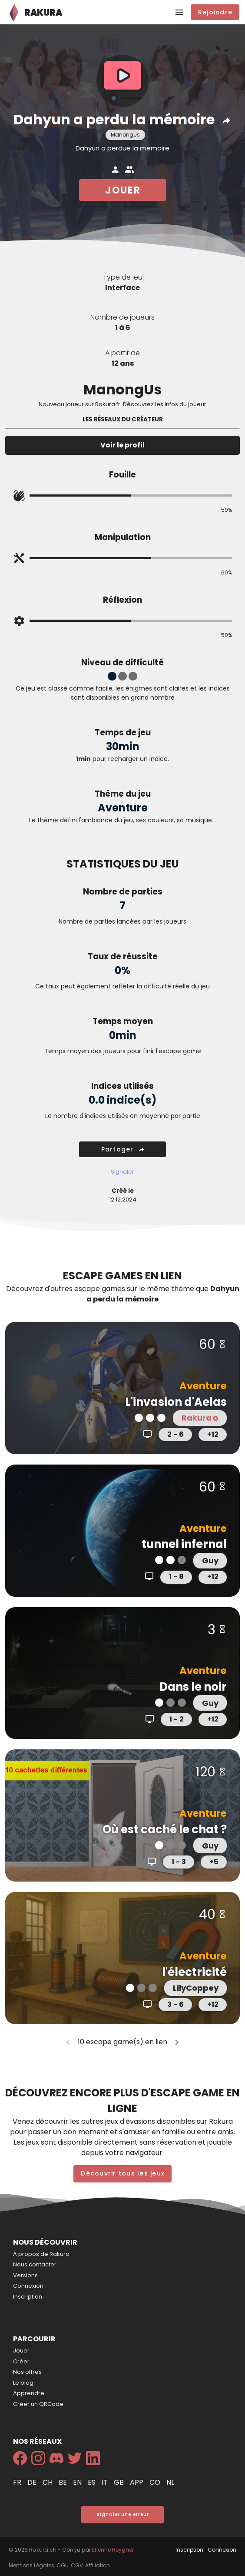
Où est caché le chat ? (165, 1829)
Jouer (21, 2350)
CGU (62, 2565)
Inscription (27, 2296)
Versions (25, 2275)
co (155, 2482)
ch (48, 2482)
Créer (21, 2361)
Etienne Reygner (113, 2549)
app (137, 2482)
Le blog (23, 2383)
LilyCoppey (196, 1987)
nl (170, 2482)
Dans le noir (193, 1687)
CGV (77, 2565)
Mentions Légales (31, 2565)
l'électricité (194, 1972)
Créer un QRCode (38, 2404)
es (92, 2482)
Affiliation (97, 2565)
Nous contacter (34, 2264)
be (64, 2482)
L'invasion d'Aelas (176, 1402)
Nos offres (27, 2372)
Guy (210, 1560)
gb (120, 2482)
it (105, 2482)
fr (18, 2482)
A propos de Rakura (41, 2254)
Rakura (199, 1417)
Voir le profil (122, 445)
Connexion (28, 2286)
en (78, 2482)
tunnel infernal (184, 1544)
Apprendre (28, 2393)
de (32, 2482)
